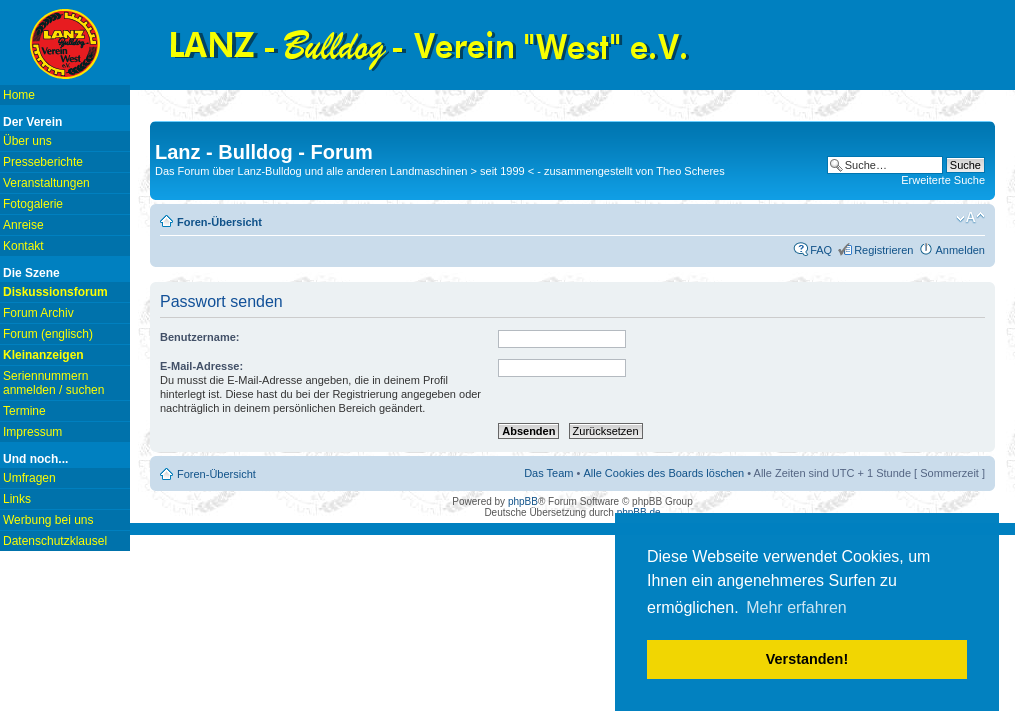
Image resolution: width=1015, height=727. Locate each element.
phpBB (523, 501)
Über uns (27, 141)
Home (19, 95)
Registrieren (883, 250)
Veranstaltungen (46, 183)
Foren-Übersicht (219, 222)
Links (17, 499)
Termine (24, 411)
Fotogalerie (33, 204)
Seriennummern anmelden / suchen (53, 383)
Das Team (548, 473)
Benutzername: (199, 337)
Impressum (32, 432)
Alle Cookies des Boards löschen (663, 473)
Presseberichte (43, 162)
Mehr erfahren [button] (796, 607)
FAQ (821, 250)
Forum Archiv (38, 313)
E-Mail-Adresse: (201, 366)
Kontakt (23, 246)
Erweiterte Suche (943, 180)
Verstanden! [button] (807, 659)
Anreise (23, 225)
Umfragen (29, 478)
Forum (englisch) (48, 334)
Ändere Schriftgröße (970, 218)
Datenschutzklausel (55, 541)
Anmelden (960, 250)
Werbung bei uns (48, 520)
